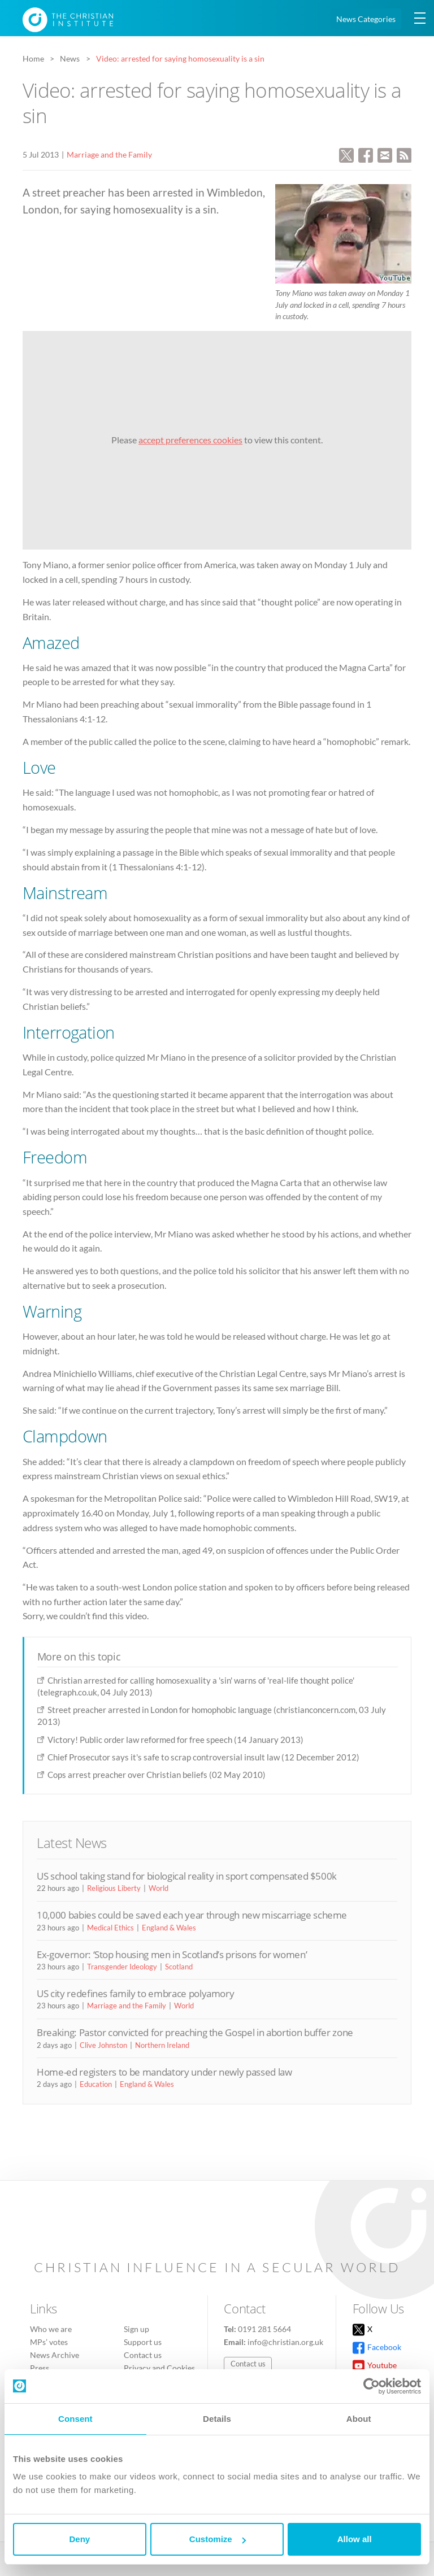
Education (96, 2084)
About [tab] (358, 2419)
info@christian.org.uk (285, 2342)
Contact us (143, 2355)
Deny (79, 2539)
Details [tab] (217, 2419)
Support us (143, 2342)
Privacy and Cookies (159, 2368)
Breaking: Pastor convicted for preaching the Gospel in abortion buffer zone (195, 2032)
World (158, 1888)
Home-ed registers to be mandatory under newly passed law (164, 2071)
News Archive (54, 2355)
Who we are (51, 2329)
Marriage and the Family (109, 154)
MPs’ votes (49, 2342)
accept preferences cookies (190, 440)
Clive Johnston (103, 2045)
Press (39, 2368)
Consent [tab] (75, 2419)
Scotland (179, 1966)
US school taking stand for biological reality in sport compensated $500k (187, 1875)
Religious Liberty (114, 1888)
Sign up (136, 2329)
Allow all (354, 2539)
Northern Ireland (162, 2045)
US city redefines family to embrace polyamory (135, 1993)
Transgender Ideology (122, 1966)
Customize (217, 2539)
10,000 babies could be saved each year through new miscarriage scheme (192, 1914)
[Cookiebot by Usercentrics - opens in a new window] (371, 2386)
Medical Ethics (110, 1927)
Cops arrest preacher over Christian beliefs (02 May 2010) (156, 1774)
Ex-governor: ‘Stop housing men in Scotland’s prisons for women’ (172, 1954)
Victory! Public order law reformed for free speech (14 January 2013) (175, 1739)
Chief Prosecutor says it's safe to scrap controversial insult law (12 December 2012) (203, 1757)
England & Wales (169, 1927)
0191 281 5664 (264, 2329)
